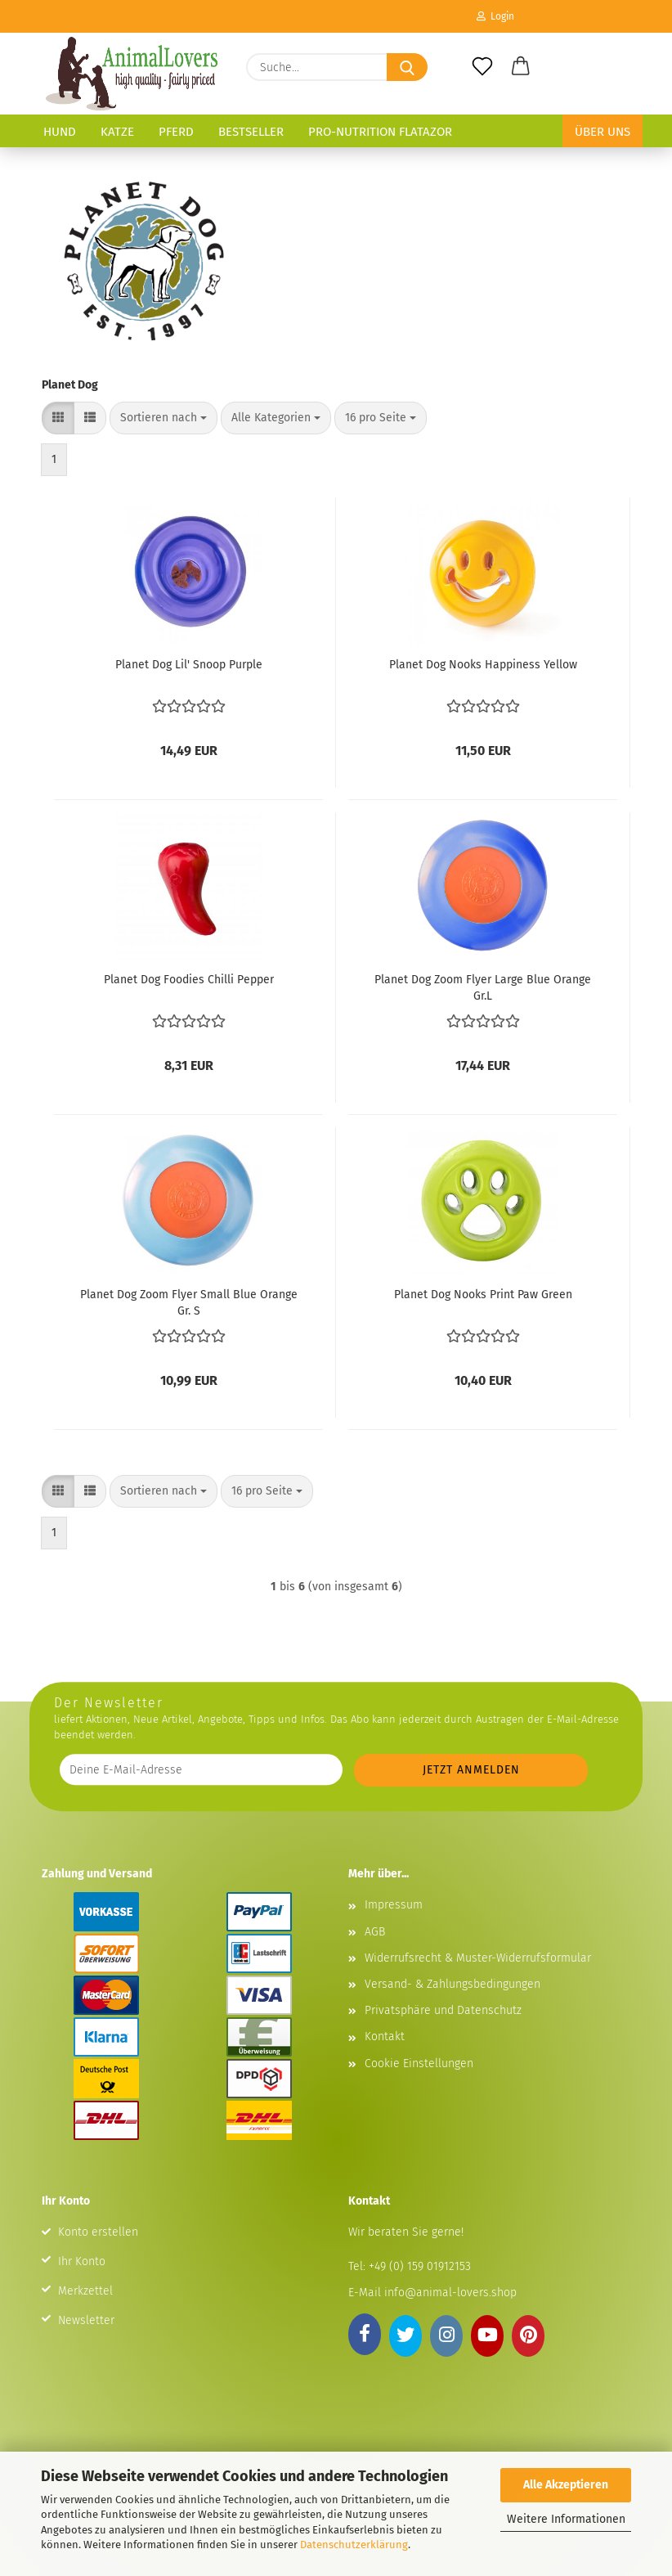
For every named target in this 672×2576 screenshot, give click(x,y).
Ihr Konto (81, 2261)
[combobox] (163, 418)
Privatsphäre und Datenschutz (443, 2010)
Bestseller (251, 131)
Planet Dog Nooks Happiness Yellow (483, 665)
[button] (521, 67)
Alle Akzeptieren (565, 2485)
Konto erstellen (98, 2232)
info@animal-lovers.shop (450, 2293)
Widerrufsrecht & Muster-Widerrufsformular (478, 1958)
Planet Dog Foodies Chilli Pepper (189, 980)
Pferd (176, 131)
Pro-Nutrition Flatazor (380, 131)
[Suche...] (407, 67)
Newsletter (86, 2320)
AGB (375, 1932)
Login (495, 16)
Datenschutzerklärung (354, 2544)
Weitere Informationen (566, 2519)
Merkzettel (85, 2291)
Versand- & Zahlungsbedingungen (452, 1984)
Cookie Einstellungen (419, 2063)
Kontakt (385, 2036)
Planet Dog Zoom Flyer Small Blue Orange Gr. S (189, 1301)
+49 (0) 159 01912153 (418, 2266)
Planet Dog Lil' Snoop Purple (188, 665)
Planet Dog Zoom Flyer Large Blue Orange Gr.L (482, 986)
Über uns (602, 131)
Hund (59, 131)
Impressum (394, 1905)
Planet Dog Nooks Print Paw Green (483, 1294)
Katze (117, 131)
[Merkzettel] (482, 67)
